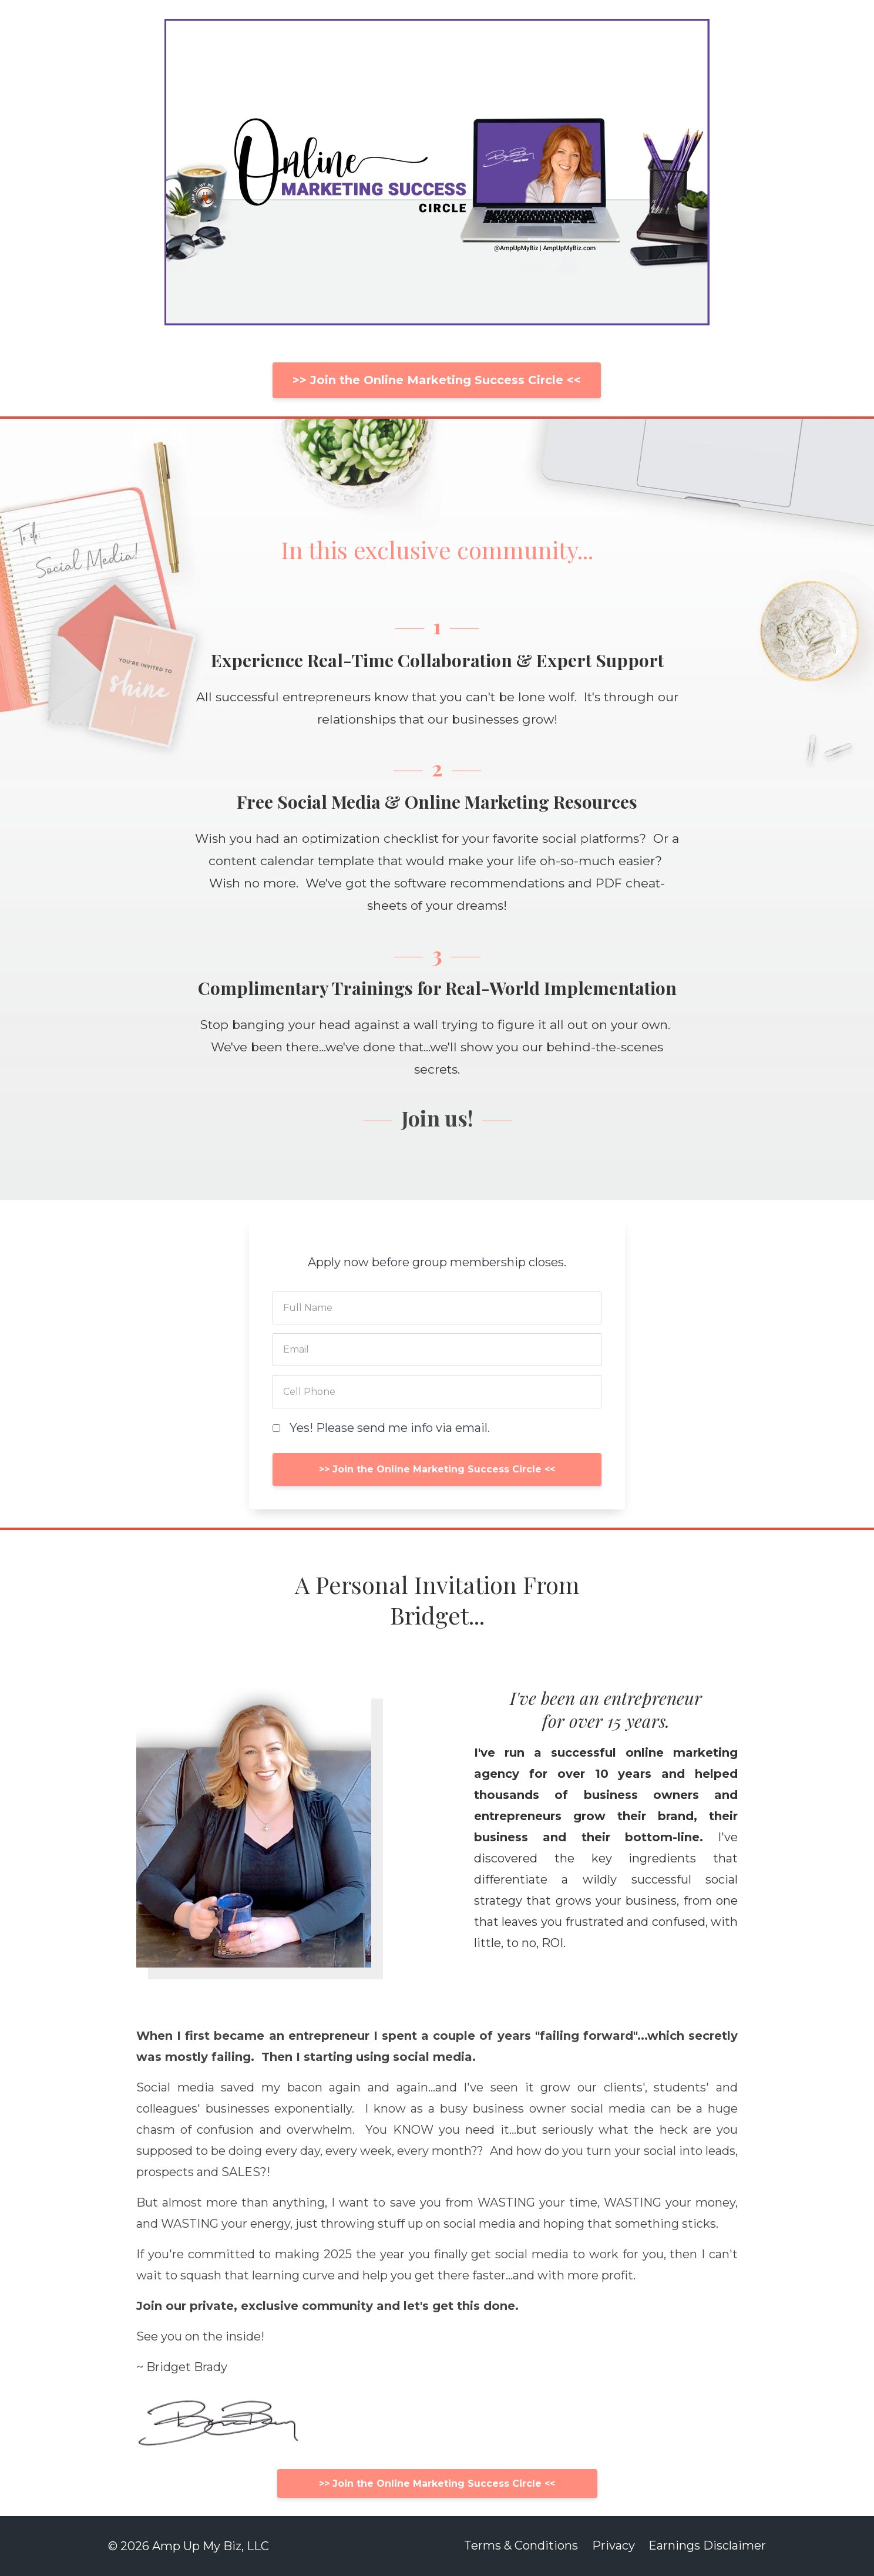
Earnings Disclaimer (707, 2546)
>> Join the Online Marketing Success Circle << (437, 380)
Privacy (612, 2546)
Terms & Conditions (519, 2546)
